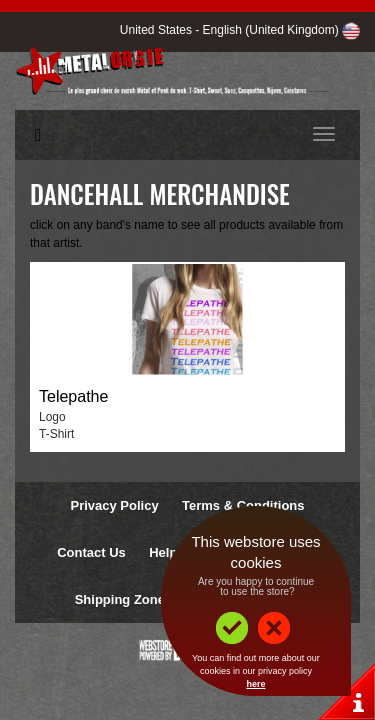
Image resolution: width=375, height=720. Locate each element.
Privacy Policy (114, 505)
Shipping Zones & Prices (151, 599)
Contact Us (91, 552)
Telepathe (73, 396)
